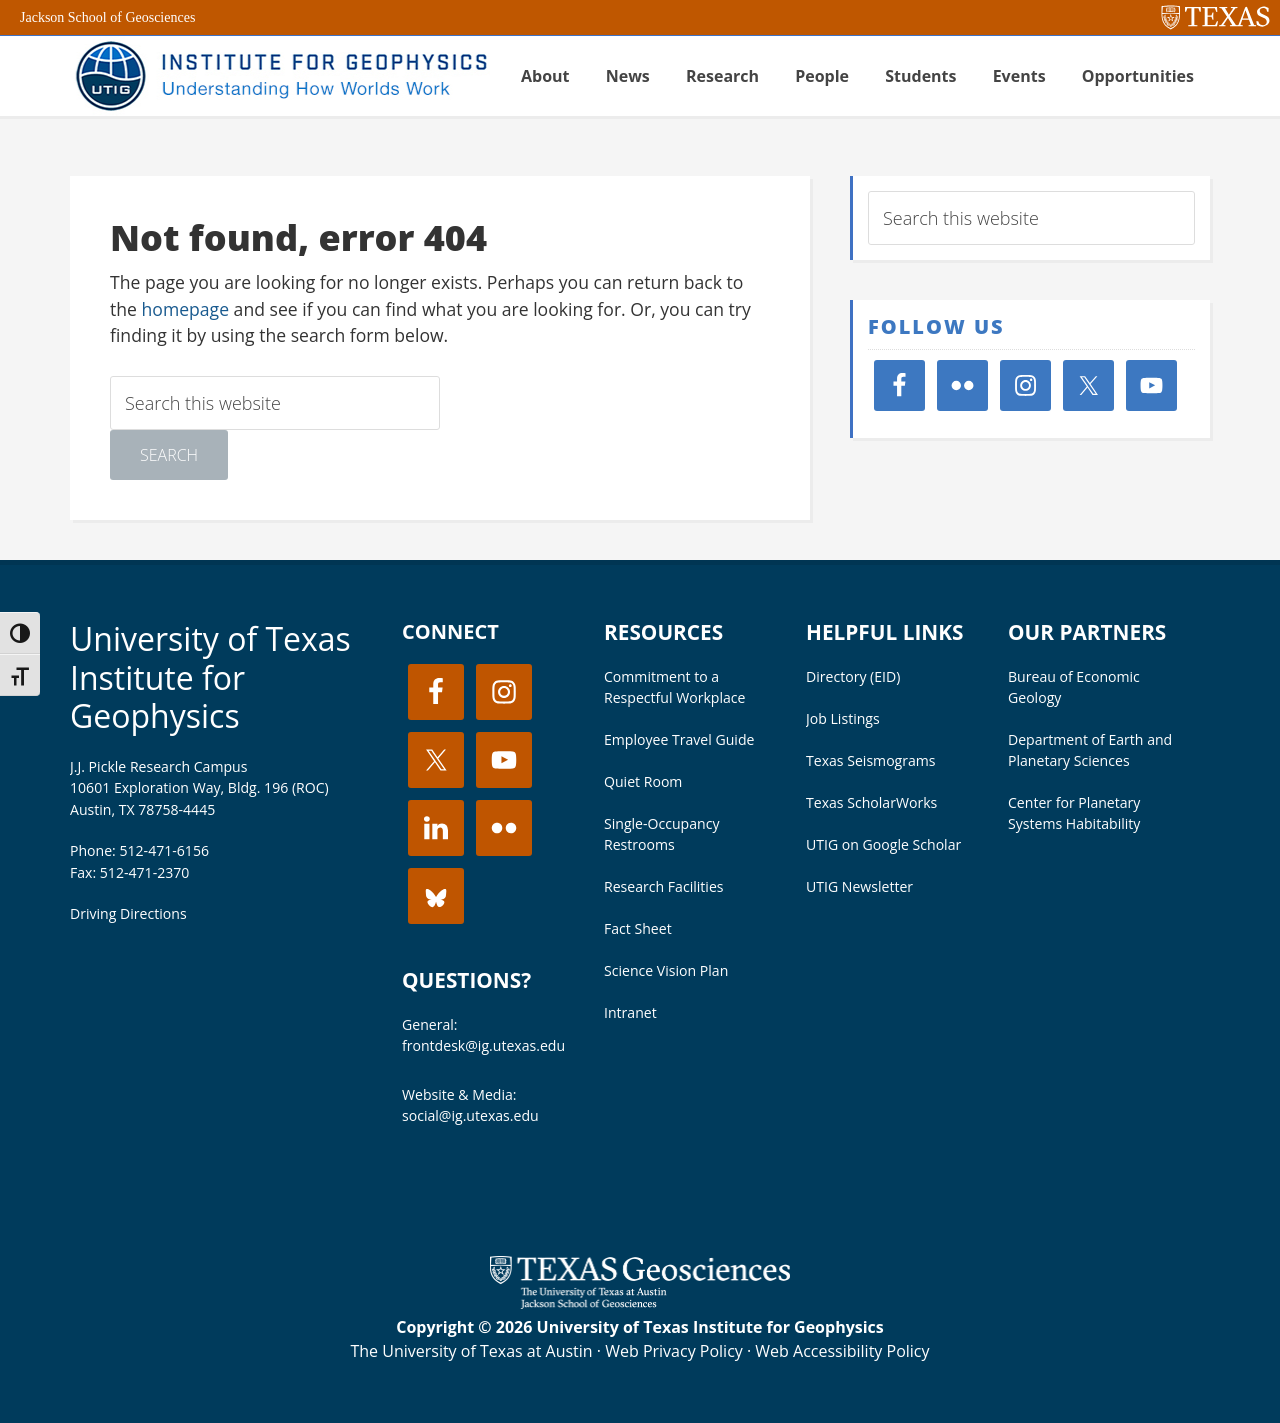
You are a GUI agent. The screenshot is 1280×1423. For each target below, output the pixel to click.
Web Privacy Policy (674, 1351)
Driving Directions (128, 913)
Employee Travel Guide (679, 739)
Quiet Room (643, 781)
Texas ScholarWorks (871, 802)
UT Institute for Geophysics (280, 76)
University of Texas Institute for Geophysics (210, 677)
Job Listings (843, 718)
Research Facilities (664, 886)
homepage (186, 309)
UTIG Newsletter (859, 886)
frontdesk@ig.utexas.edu (483, 1045)
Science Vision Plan (666, 970)
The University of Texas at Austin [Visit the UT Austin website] (471, 1351)
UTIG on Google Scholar (883, 844)
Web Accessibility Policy (842, 1351)
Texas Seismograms (871, 760)
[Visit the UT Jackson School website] (640, 1303)
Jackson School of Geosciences (107, 17)
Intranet (630, 1012)
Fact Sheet (638, 928)
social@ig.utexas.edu (470, 1115)
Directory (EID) (853, 676)
